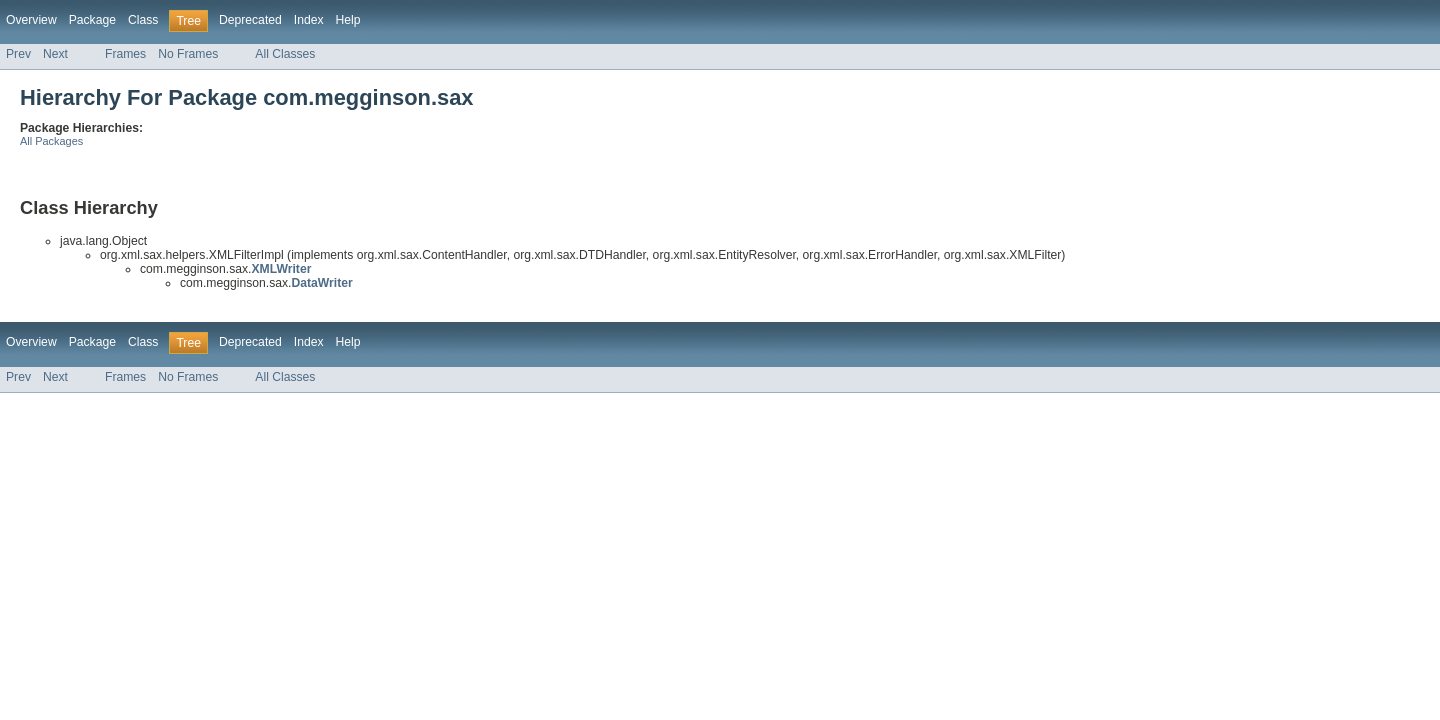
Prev (18, 54)
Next (55, 54)
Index (309, 20)
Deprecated (250, 20)
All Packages (51, 141)
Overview (31, 20)
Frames (125, 54)
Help (348, 20)
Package (92, 20)
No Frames (188, 54)
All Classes (285, 54)
